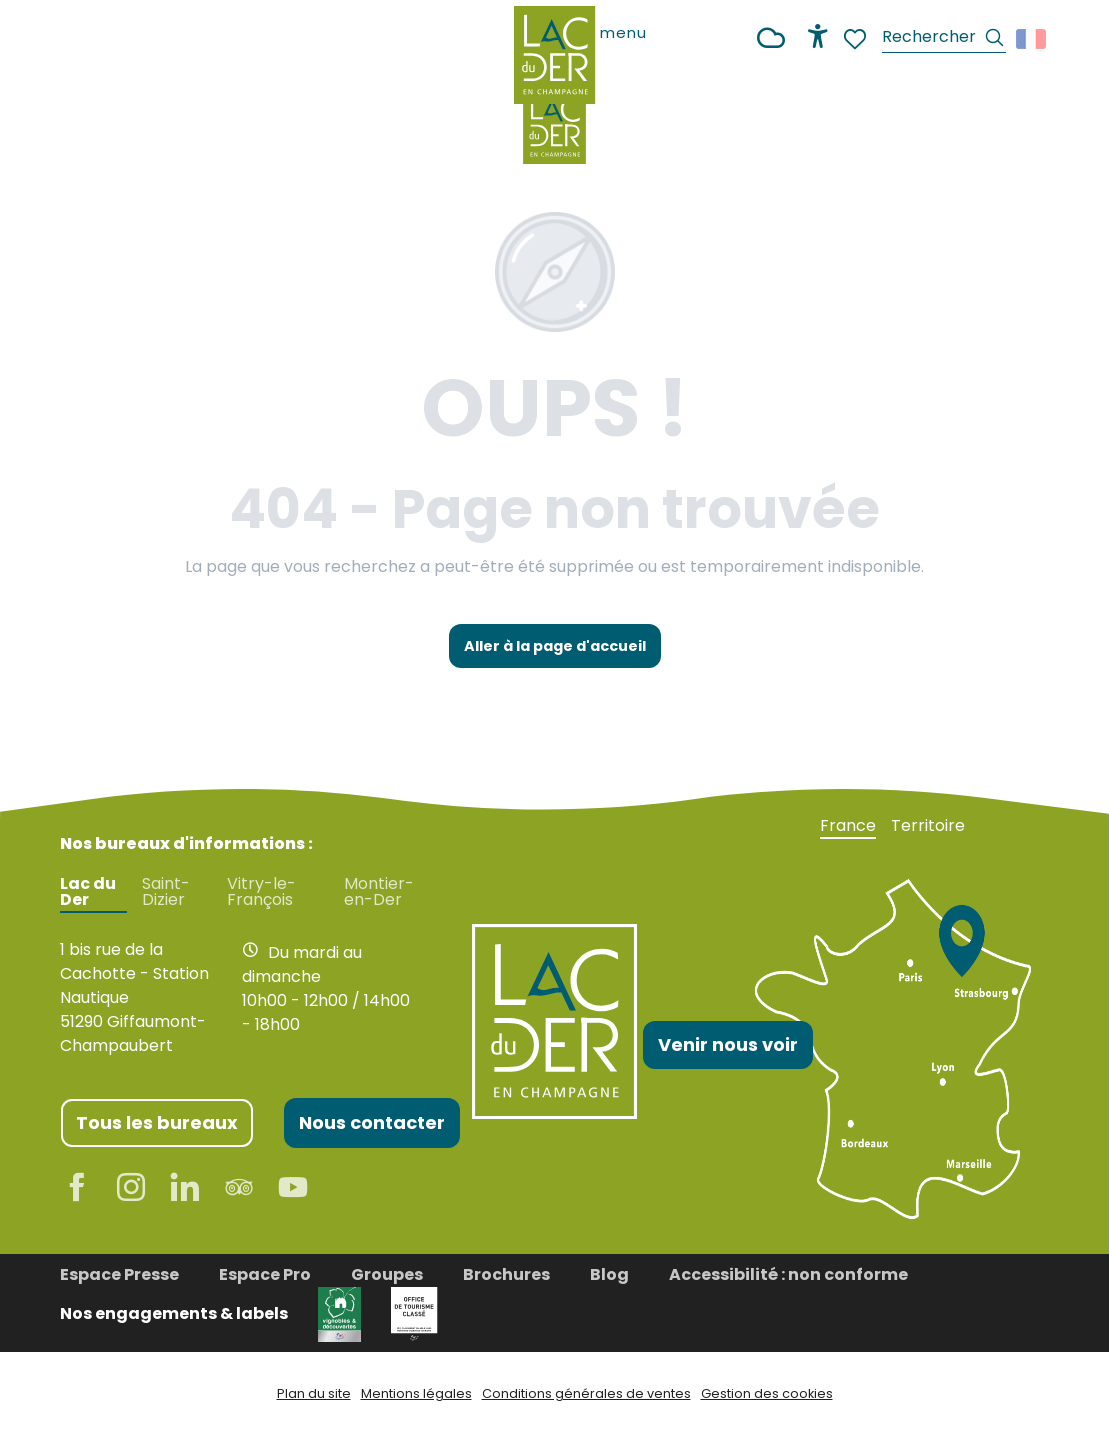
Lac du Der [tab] (88, 892)
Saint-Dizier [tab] (166, 892)
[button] (944, 39)
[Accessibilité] (818, 36)
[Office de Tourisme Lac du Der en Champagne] (555, 126)
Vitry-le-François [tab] (261, 892)
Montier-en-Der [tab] (379, 892)
